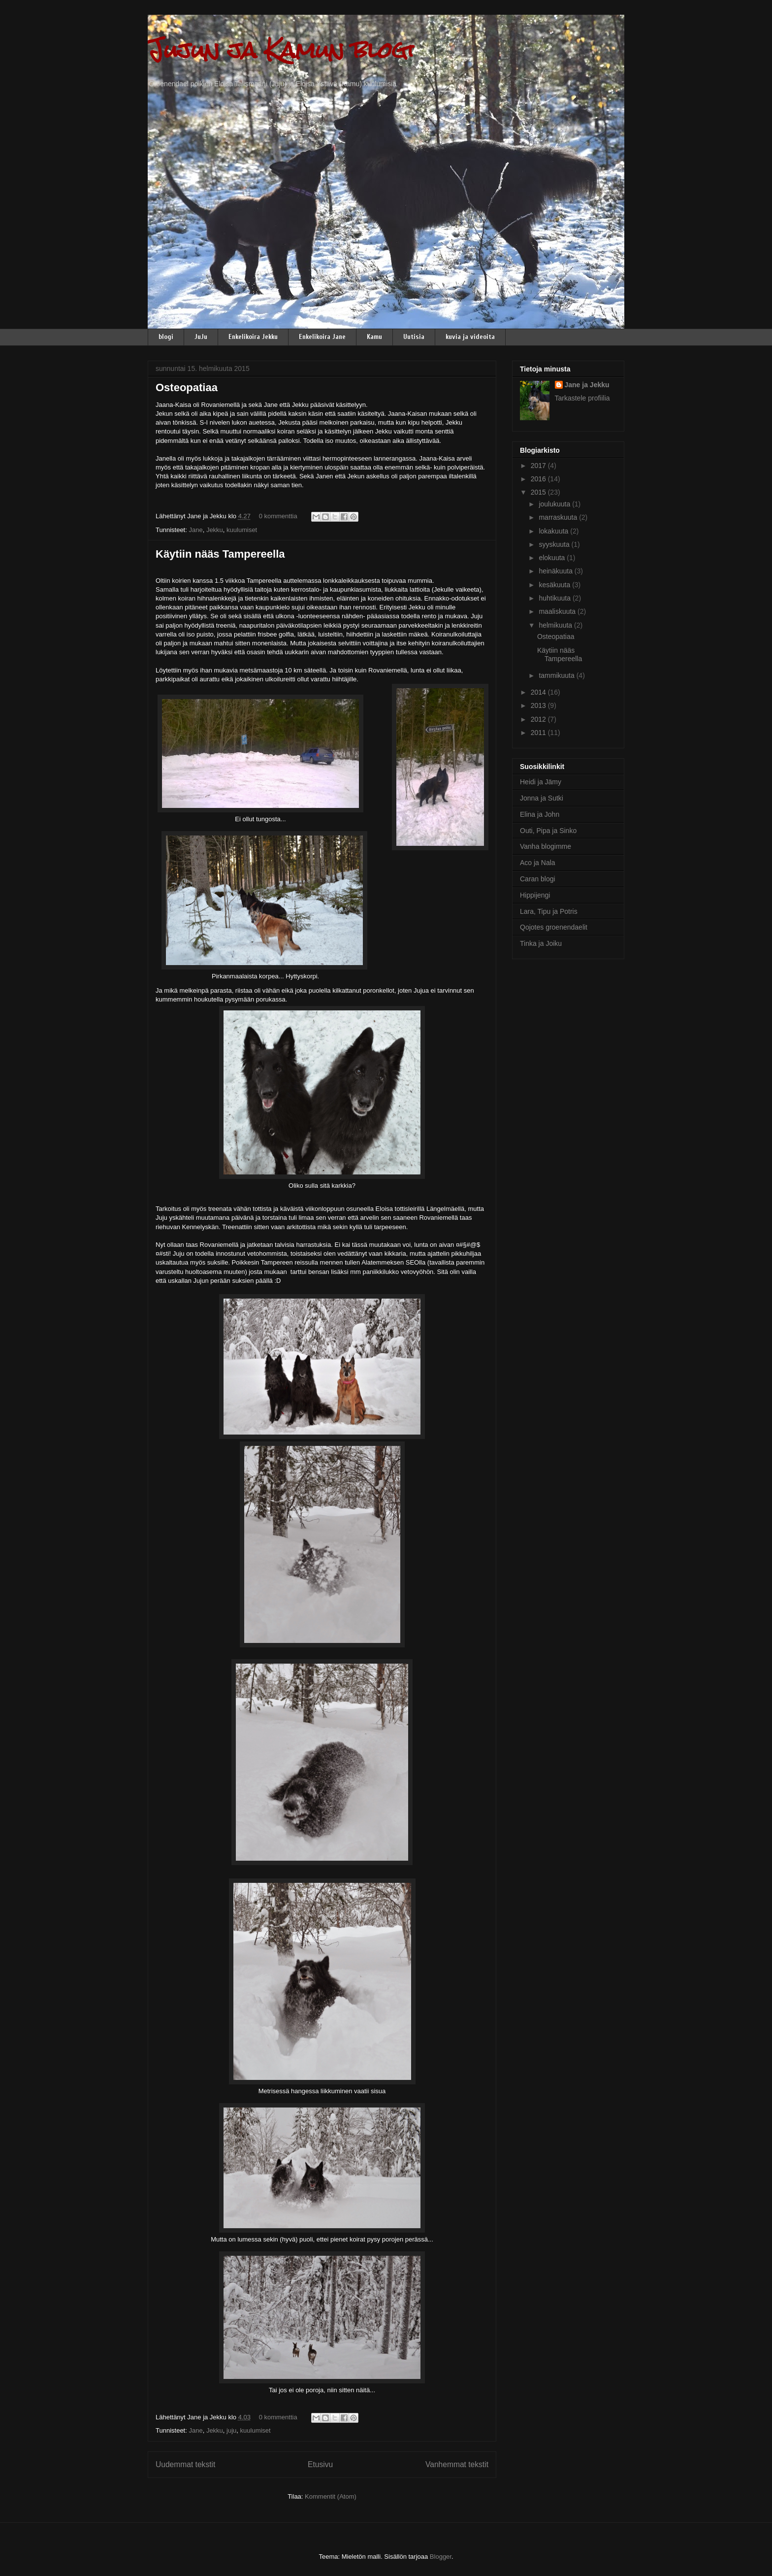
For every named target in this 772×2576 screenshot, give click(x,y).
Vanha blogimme (545, 846)
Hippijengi (535, 895)
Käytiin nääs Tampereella (220, 554)
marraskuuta (559, 517)
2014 (539, 692)
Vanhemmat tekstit (456, 2464)
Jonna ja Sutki (541, 798)
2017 (539, 465)
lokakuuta (554, 531)
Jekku (214, 530)
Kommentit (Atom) (330, 2496)
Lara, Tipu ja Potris (549, 911)
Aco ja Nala (537, 863)
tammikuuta (557, 675)
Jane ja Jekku (587, 385)
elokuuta (553, 558)
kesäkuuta (555, 585)
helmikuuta (556, 625)
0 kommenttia (278, 516)
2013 (539, 705)
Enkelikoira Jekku (253, 337)
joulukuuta (555, 504)
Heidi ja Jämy (540, 782)
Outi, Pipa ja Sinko (548, 831)
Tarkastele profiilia (582, 398)
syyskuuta (555, 544)
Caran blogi (537, 879)
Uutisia (413, 337)
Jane (195, 530)
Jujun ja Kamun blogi (281, 50)
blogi (166, 337)
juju (231, 2430)
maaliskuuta (558, 611)
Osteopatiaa (187, 387)
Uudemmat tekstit (185, 2464)
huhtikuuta (556, 598)
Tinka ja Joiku (541, 943)
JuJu (200, 337)
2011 (539, 732)
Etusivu (320, 2464)
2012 (539, 719)
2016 (539, 479)
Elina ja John (539, 814)
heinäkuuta (556, 571)
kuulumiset (241, 530)
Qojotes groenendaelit (553, 927)
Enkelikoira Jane (322, 337)
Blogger (440, 2556)
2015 (539, 492)
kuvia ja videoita (470, 337)
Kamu (374, 337)
